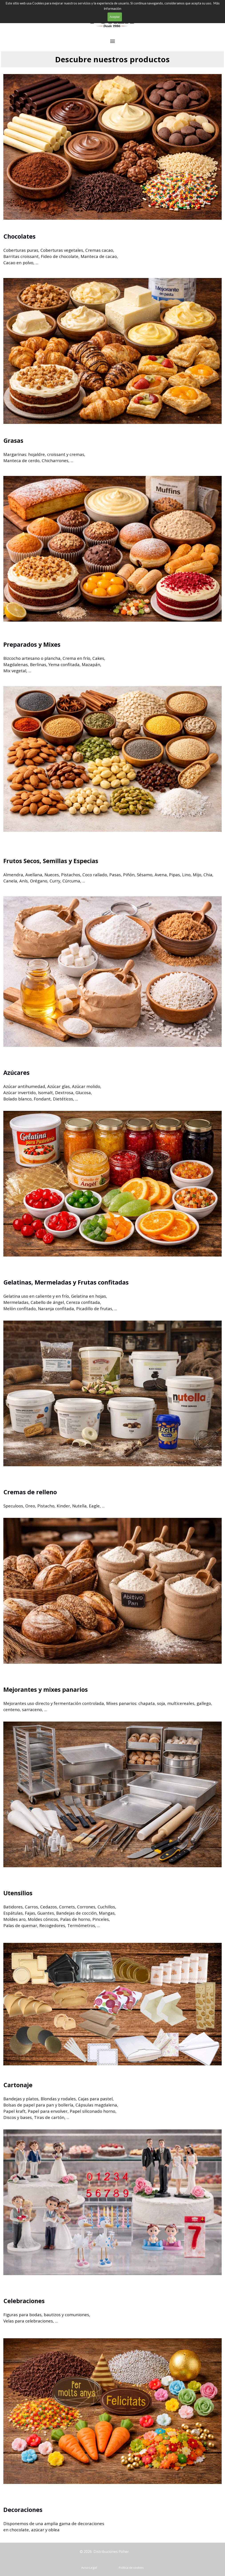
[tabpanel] (112, 59)
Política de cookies (131, 2568)
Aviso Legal (89, 2568)
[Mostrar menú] (112, 41)
